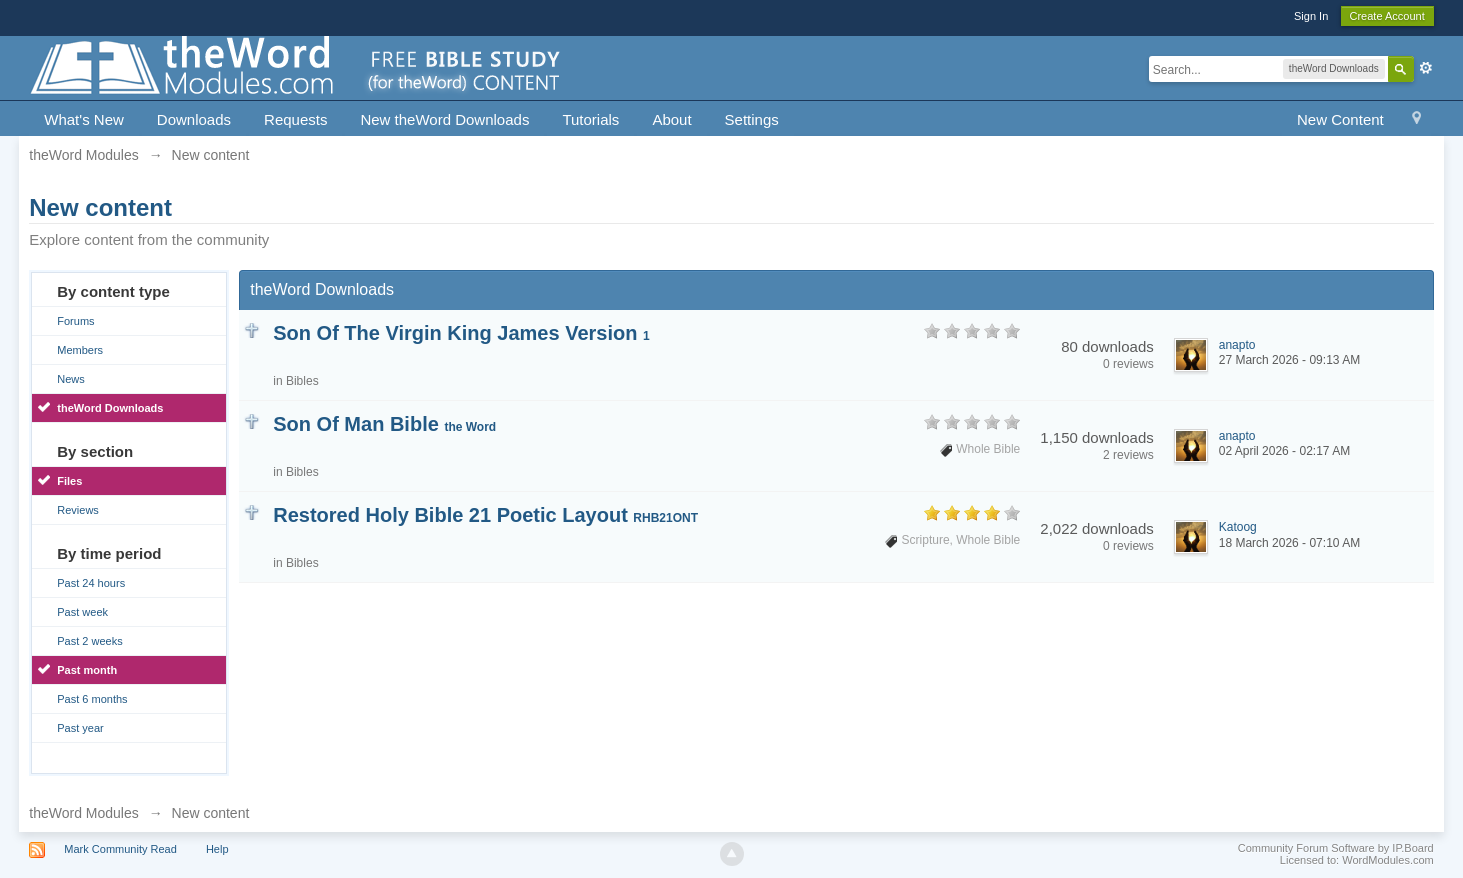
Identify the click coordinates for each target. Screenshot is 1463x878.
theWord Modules (83, 813)
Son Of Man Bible (384, 424)
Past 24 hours (91, 583)
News (71, 379)
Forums (75, 321)
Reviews (78, 510)
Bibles (302, 381)
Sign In (1311, 16)
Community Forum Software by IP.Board (1336, 848)
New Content (1340, 119)
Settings (752, 119)
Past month (87, 670)
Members (80, 350)
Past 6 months (92, 699)
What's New (84, 119)
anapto (1237, 345)
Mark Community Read (120, 849)
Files (69, 481)
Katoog (1238, 527)
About (671, 119)
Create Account (1387, 16)
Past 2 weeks (89, 641)
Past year (80, 728)
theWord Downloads (110, 408)
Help (217, 849)
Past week (82, 612)
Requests (295, 119)
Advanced (1426, 68)
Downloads (194, 119)
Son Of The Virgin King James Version (461, 333)
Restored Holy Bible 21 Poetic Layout (485, 515)
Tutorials (590, 119)
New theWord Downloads (444, 119)
